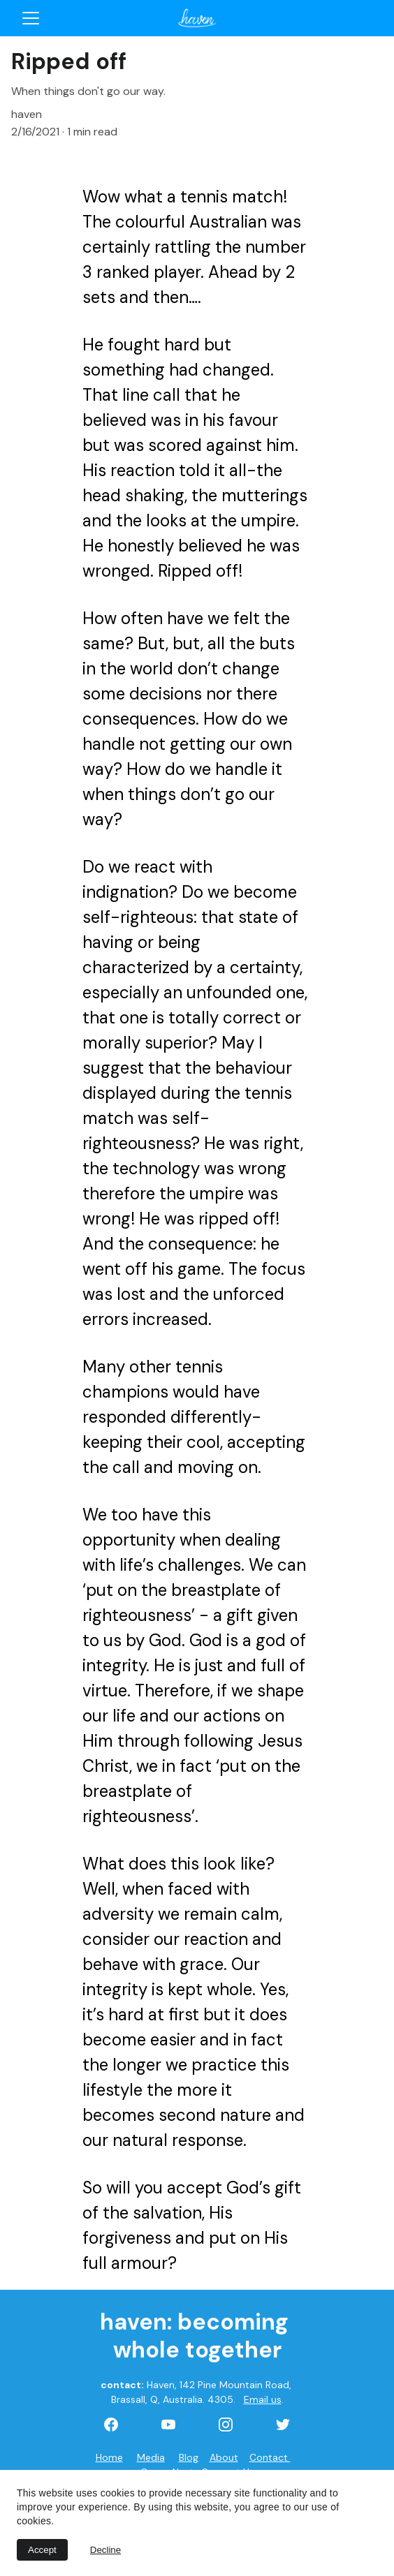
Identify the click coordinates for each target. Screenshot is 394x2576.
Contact (270, 2457)
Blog (188, 2457)
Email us (263, 2399)
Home (109, 2457)
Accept (42, 2550)
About (224, 2457)
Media (151, 2457)
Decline (105, 2550)
